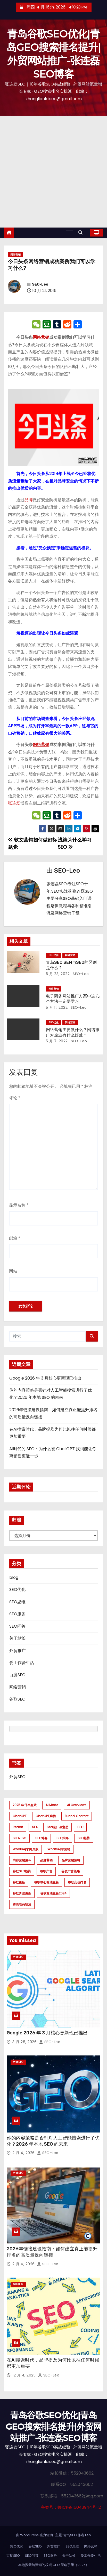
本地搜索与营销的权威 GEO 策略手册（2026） (53, 2564)
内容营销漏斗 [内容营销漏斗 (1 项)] (22, 1860)
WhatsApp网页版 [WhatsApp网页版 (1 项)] (25, 1849)
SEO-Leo (40, 284)
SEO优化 (53, 955)
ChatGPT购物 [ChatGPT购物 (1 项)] (46, 1816)
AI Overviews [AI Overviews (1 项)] (76, 1805)
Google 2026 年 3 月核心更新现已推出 (45, 1378)
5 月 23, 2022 (58, 973)
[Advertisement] (53, 171)
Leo (88, 2535)
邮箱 (14, 1238)
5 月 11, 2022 (57, 1007)
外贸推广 (17, 1651)
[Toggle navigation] (69, 233)
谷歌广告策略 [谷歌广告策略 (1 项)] (70, 1871)
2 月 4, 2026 (24, 2152)
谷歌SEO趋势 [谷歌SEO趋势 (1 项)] (22, 1871)
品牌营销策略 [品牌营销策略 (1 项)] (71, 1860)
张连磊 (14, 803)
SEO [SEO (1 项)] (80, 1827)
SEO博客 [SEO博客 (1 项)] (41, 1838)
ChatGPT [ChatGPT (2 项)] (20, 1816)
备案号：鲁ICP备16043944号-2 (71, 2507)
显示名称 (19, 1205)
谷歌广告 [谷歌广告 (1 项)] (46, 1871)
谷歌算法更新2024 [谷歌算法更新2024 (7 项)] (53, 1893)
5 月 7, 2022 (57, 1041)
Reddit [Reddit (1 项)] (18, 1827)
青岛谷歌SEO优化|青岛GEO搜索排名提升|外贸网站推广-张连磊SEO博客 (53, 2426)
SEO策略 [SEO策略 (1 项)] (62, 1838)
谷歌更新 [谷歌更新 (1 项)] (19, 1882)
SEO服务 (17, 1614)
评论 (14, 1098)
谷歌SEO (17, 1699)
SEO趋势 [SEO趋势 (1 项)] (84, 1838)
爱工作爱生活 (21, 1663)
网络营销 (15, 255)
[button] (82, 232)
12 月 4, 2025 (24, 2375)
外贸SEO (17, 1777)
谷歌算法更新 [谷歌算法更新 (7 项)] (22, 1893)
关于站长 (17, 1638)
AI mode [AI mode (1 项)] (52, 1805)
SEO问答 (17, 1626)
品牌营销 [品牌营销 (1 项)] (46, 1860)
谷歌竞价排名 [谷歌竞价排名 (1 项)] (77, 1882)
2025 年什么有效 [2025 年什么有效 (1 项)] (25, 1805)
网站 (13, 1271)
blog (13, 1577)
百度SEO (17, 1675)
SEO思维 (17, 1602)
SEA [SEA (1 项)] (35, 1827)
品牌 (28, 500)
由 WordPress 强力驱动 (35, 2535)
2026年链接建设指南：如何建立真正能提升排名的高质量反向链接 (52, 2252)
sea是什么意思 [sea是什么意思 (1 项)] (57, 1827)
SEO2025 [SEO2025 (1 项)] (19, 1838)
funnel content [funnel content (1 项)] (76, 1816)
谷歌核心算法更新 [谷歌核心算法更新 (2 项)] (46, 1882)
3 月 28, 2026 (25, 2041)
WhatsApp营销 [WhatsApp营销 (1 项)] (58, 1849)
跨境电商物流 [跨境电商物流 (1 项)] (22, 1904)
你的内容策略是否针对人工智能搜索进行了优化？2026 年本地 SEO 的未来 (53, 2141)
